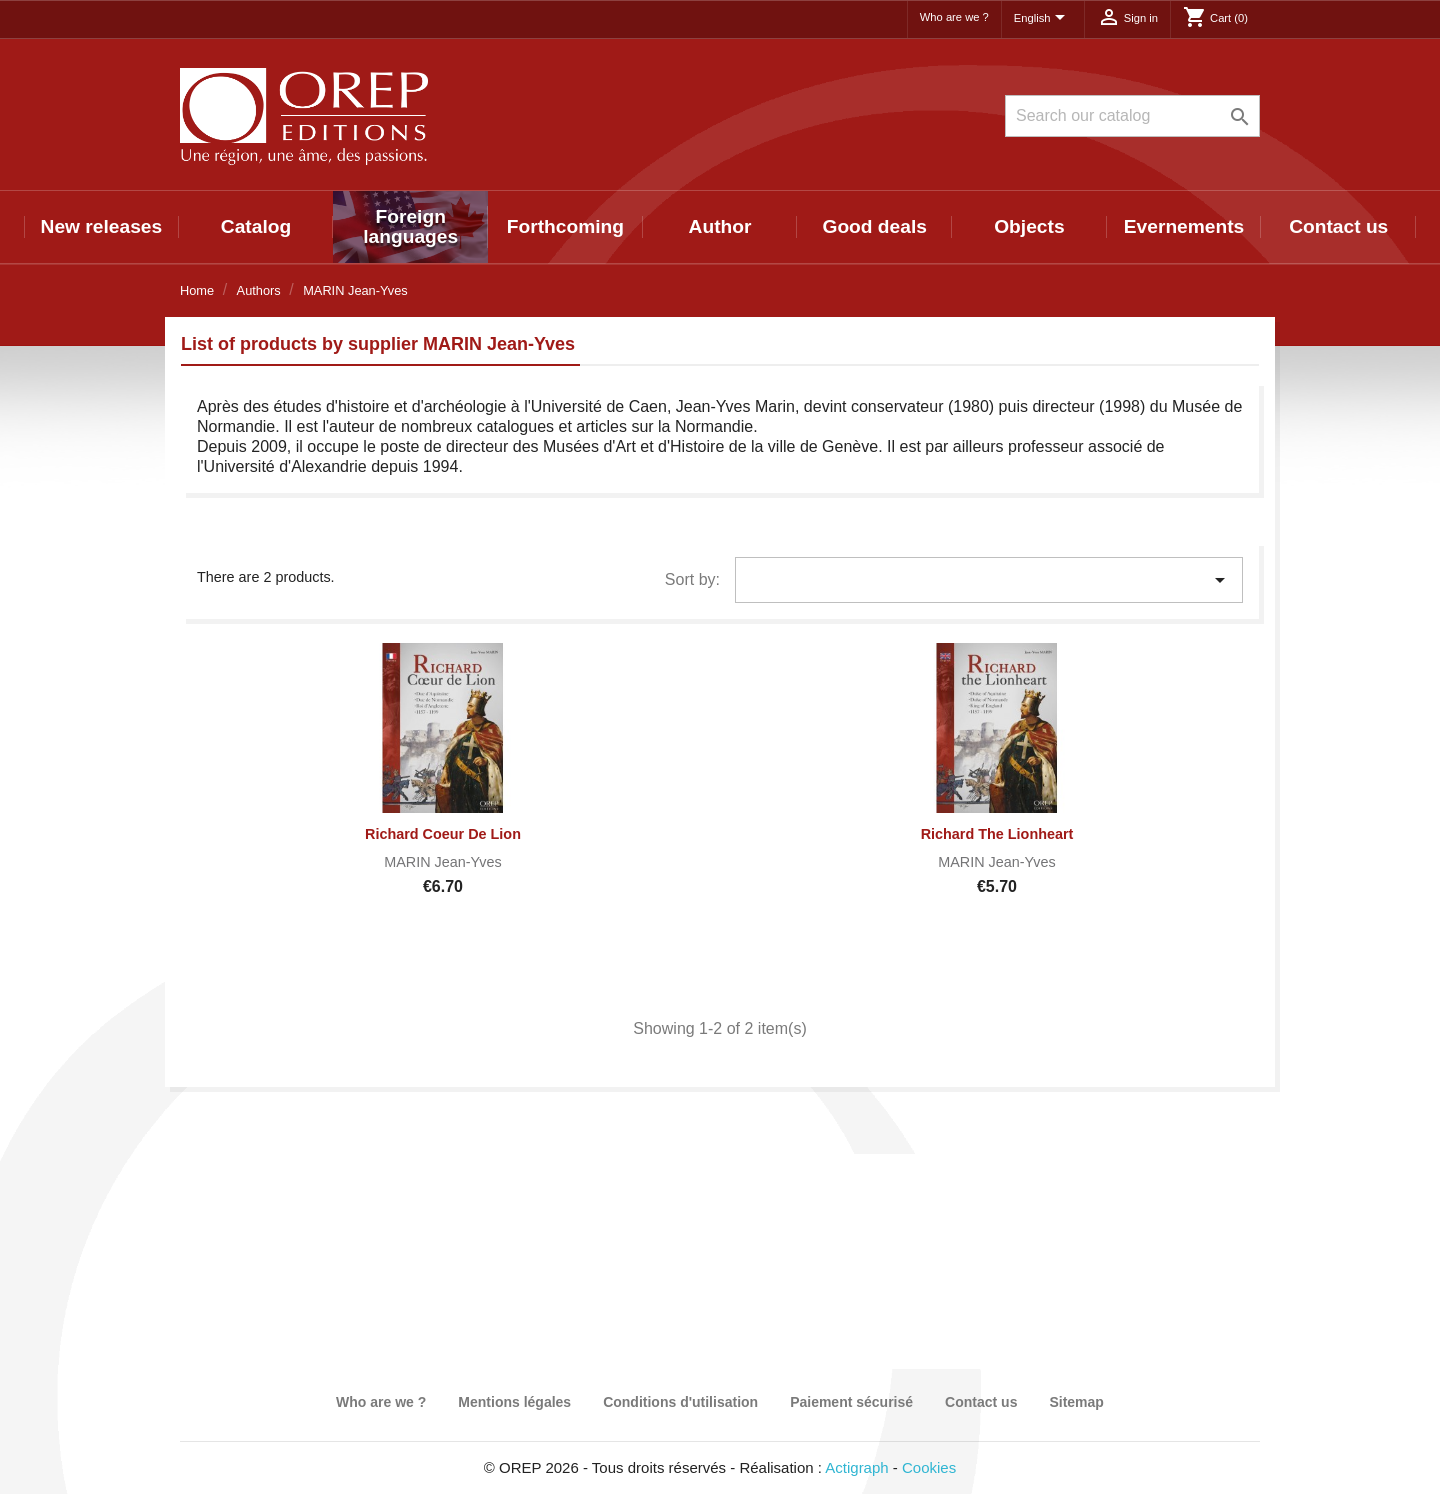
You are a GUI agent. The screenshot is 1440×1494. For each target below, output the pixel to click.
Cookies (929, 1467)
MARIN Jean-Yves (443, 862)
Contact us (1338, 226)
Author (720, 226)
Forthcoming (565, 226)
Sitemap (1076, 1402)
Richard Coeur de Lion (443, 834)
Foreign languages (410, 226)
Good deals (874, 226)
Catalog (256, 226)
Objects (1029, 226)
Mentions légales (514, 1402)
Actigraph (856, 1467)
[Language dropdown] (1043, 19)
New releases (102, 226)
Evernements (1184, 226)
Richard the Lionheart (997, 834)
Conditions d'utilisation (680, 1402)
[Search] (1132, 116)
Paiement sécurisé (851, 1402)
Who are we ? (954, 17)
